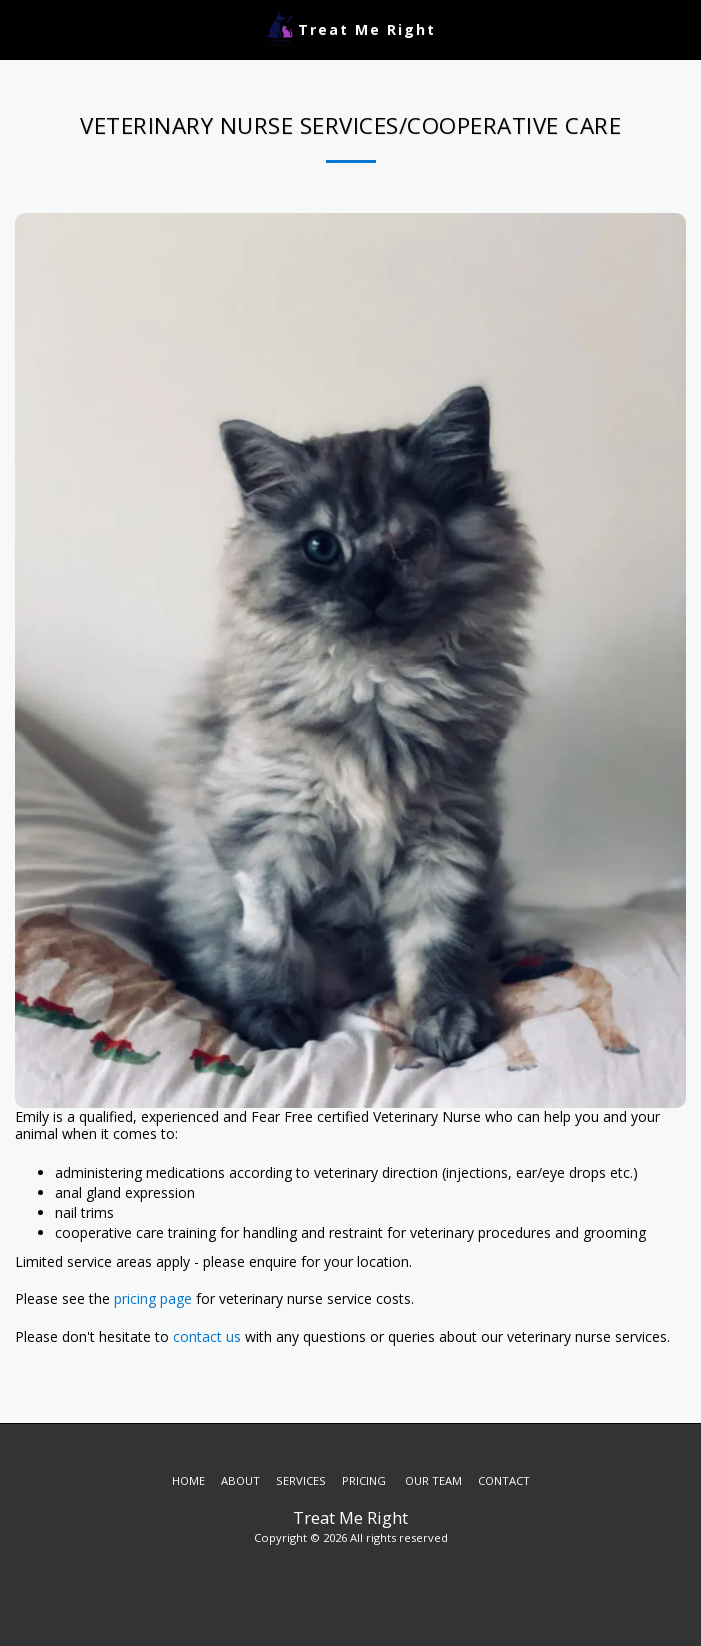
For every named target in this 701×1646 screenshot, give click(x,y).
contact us (209, 1336)
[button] (22, 28)
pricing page (151, 1298)
